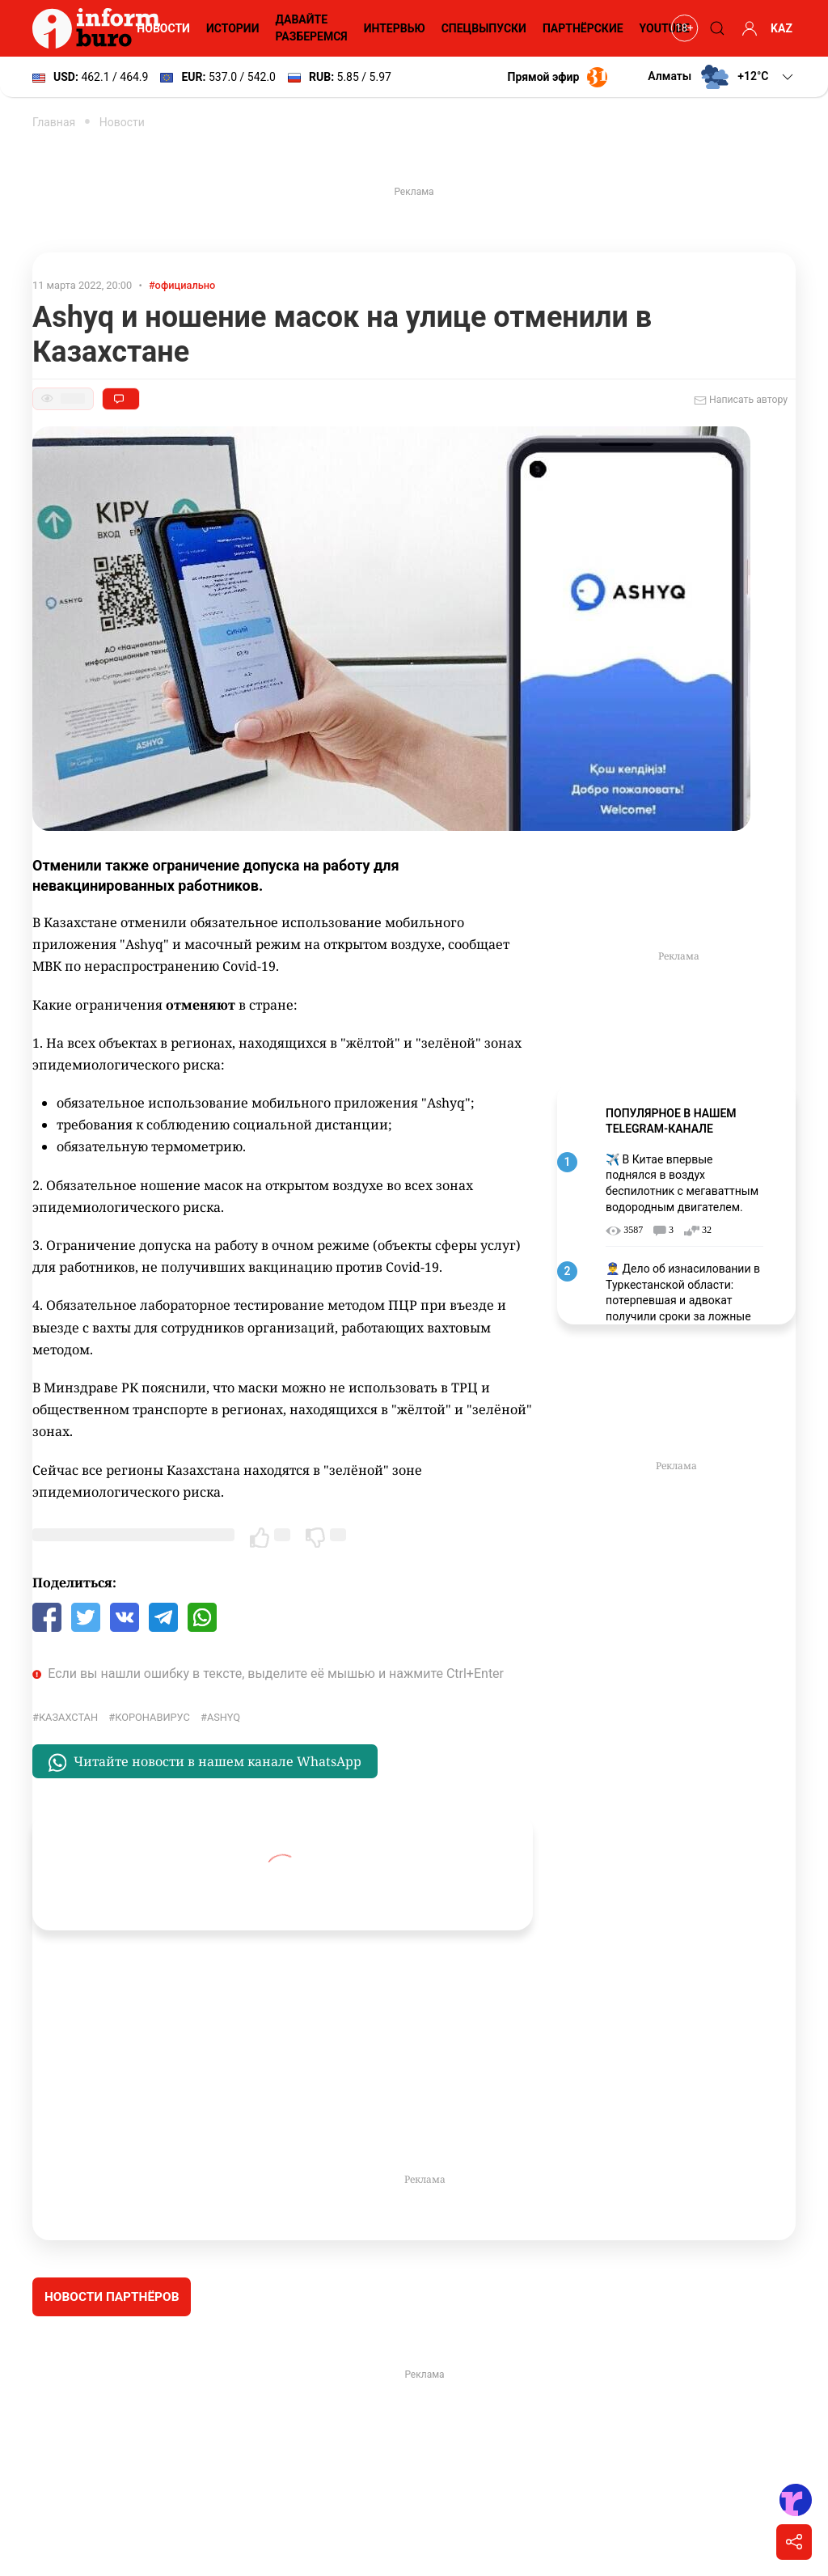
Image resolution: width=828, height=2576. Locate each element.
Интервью (394, 28)
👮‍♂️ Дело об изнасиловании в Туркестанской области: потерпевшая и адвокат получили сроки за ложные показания (683, 1300)
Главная (53, 122)
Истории (233, 28)
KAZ (781, 28)
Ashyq (223, 1717)
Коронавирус (152, 1717)
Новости (163, 28)
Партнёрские (583, 28)
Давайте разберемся (311, 28)
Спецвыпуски (483, 28)
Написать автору (741, 400)
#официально (182, 285)
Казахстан (68, 1717)
